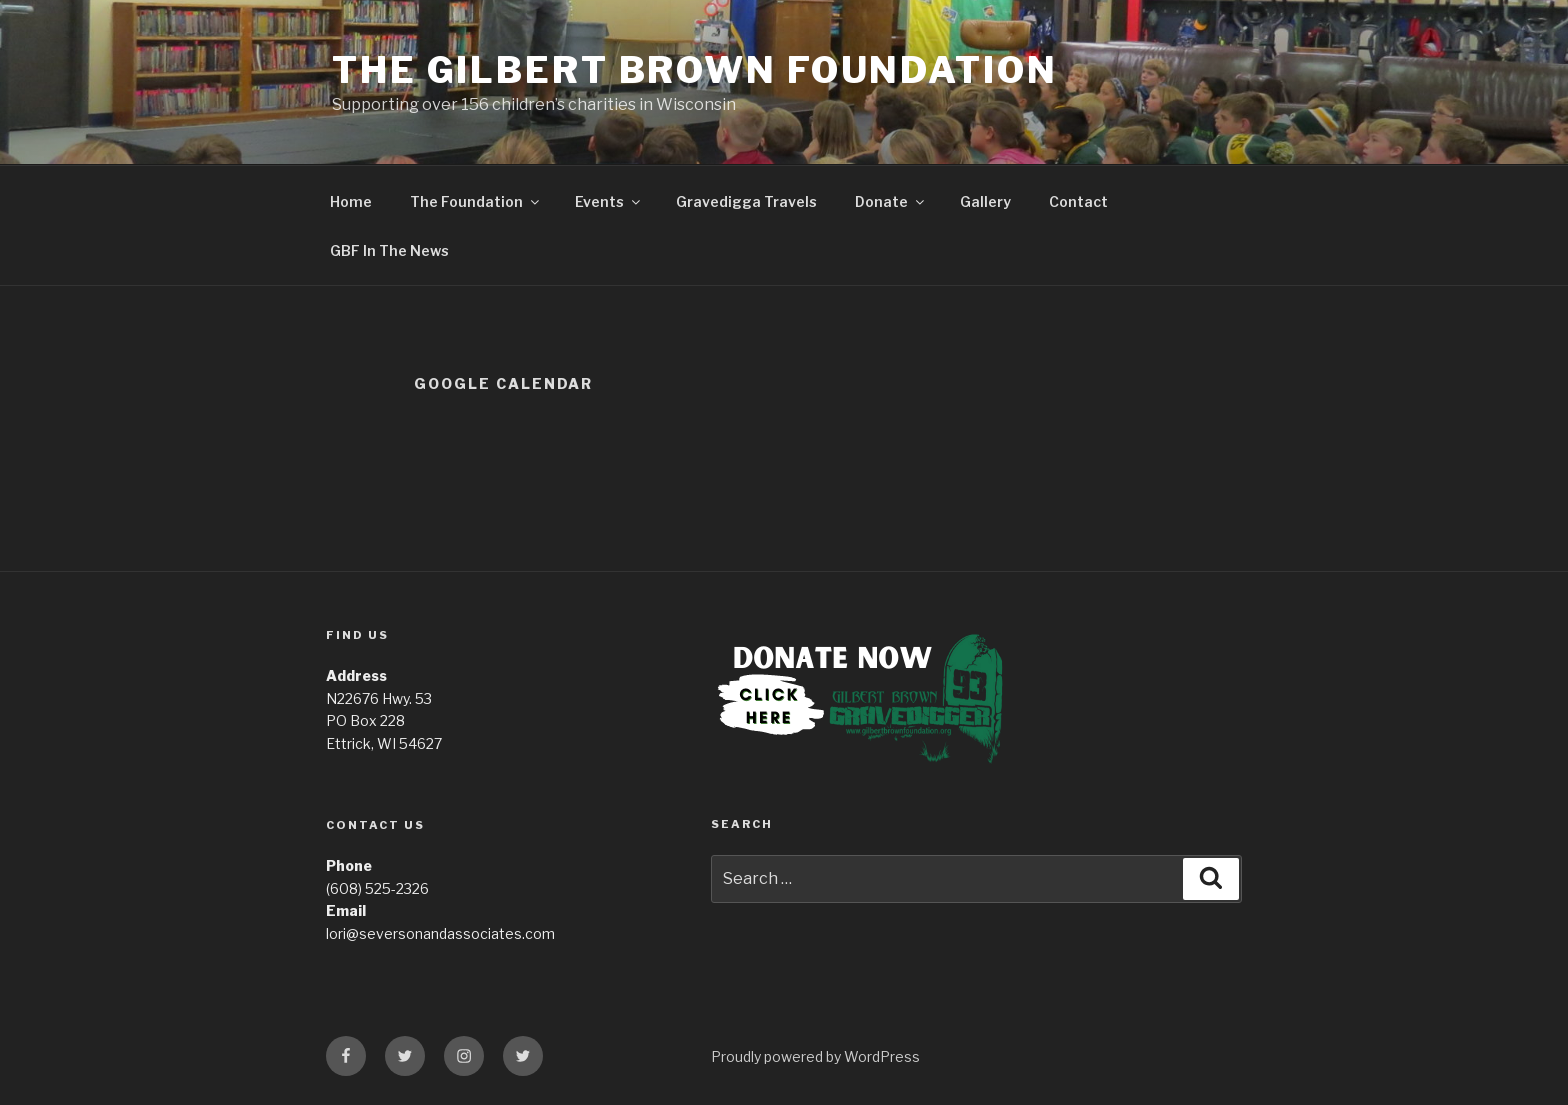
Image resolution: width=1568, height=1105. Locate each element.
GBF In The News (389, 250)
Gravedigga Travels (746, 201)
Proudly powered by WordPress (815, 1056)
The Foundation (476, 201)
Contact (1078, 201)
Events (609, 201)
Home (351, 201)
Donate (891, 201)
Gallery (985, 201)
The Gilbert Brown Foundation (695, 70)
